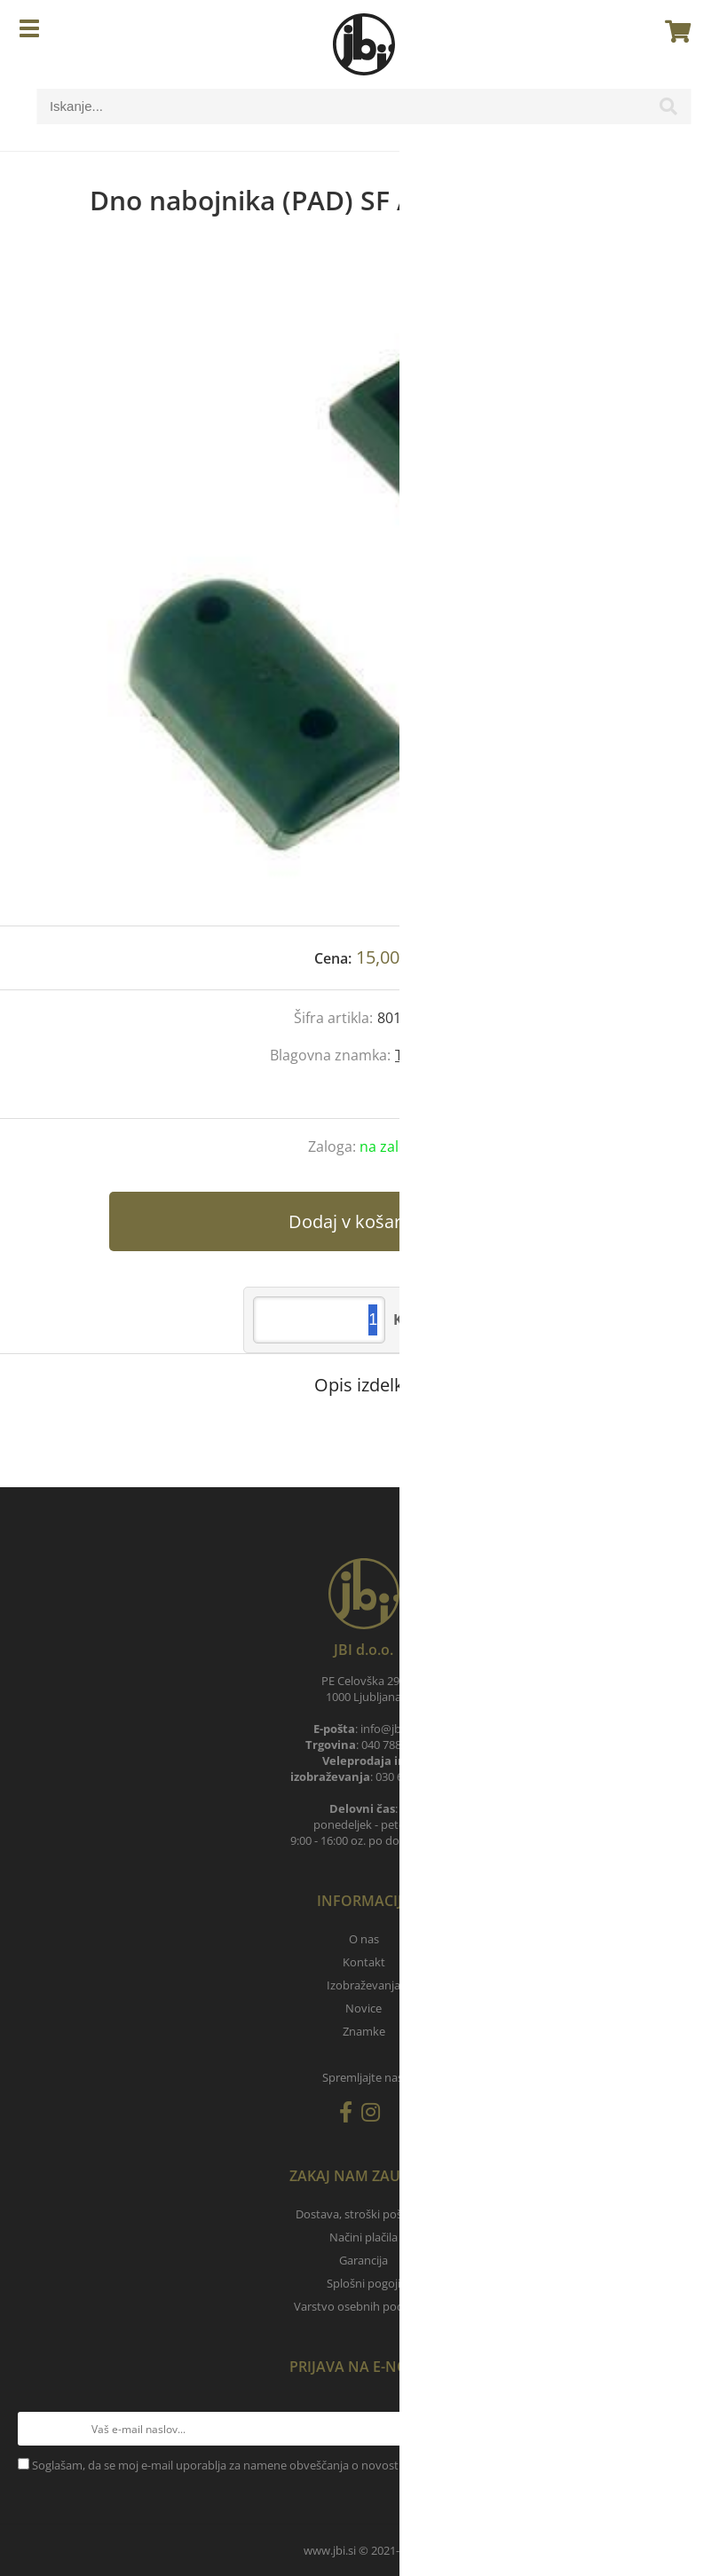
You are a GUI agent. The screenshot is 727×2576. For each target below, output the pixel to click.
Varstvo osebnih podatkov (364, 2306)
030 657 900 (406, 1776)
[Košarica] (673, 31)
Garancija (363, 2260)
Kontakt (364, 1962)
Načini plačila (363, 2237)
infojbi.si (387, 1729)
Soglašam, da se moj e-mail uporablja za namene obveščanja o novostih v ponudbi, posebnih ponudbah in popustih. (338, 2465)
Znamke (364, 2031)
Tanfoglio (426, 1055)
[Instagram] (375, 2115)
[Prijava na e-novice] (692, 2429)
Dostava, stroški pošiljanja (364, 2214)
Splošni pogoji (363, 2283)
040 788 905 (392, 1745)
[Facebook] (350, 2115)
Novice (363, 2008)
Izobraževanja (363, 1985)
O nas (364, 1939)
